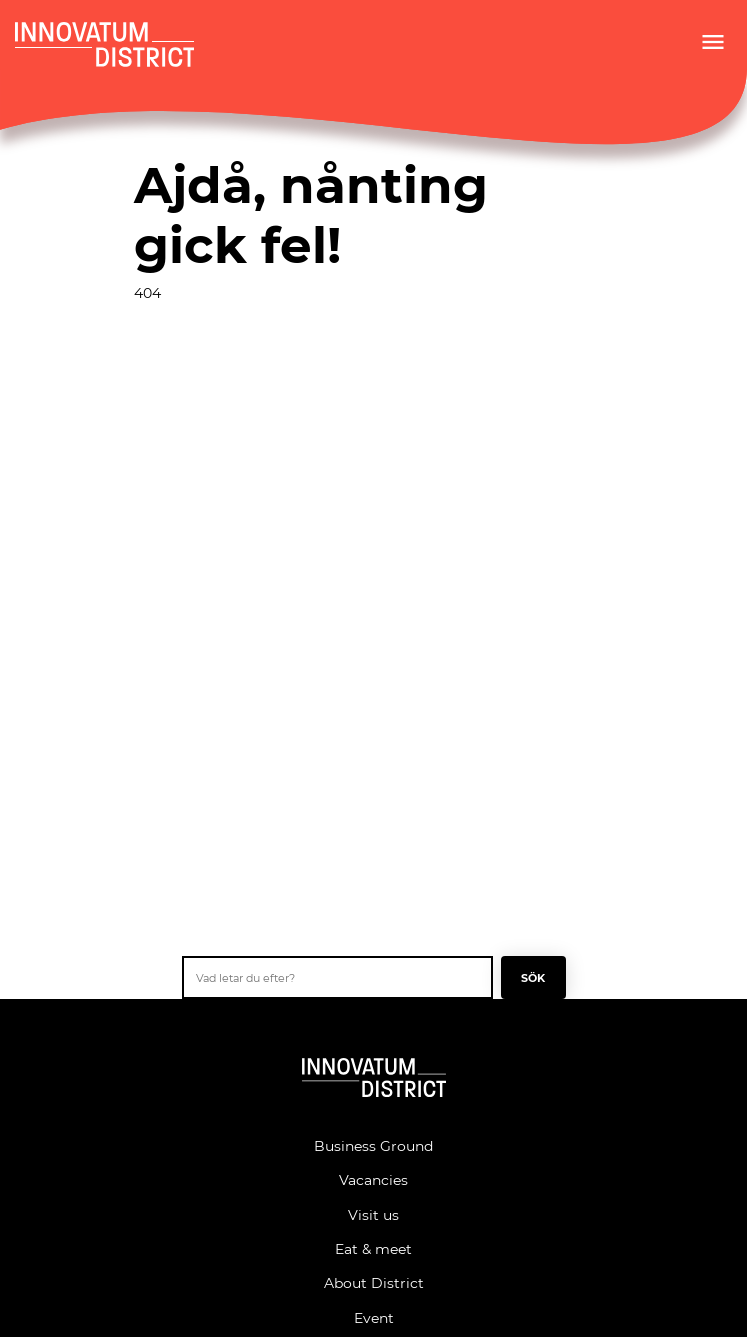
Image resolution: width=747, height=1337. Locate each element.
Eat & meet (373, 1248)
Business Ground (373, 1145)
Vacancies (373, 1179)
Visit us (373, 1214)
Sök (533, 977)
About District (374, 1282)
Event (374, 1317)
